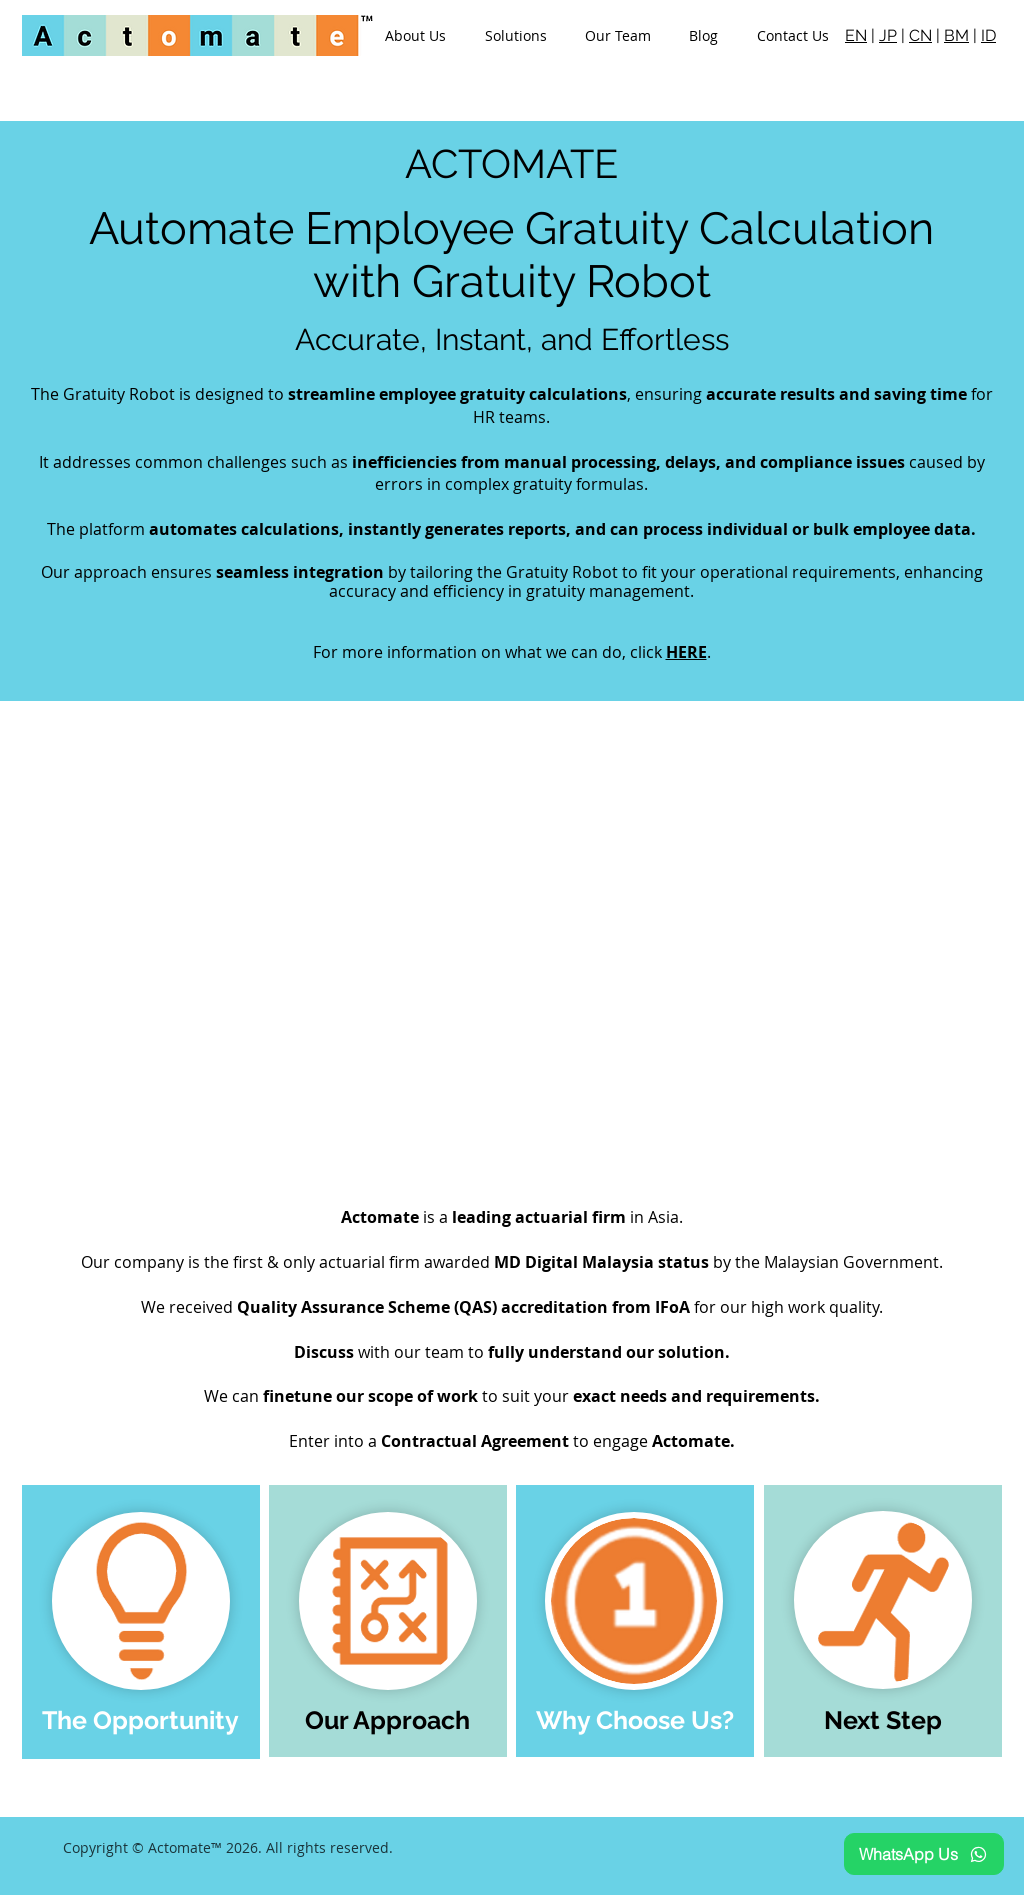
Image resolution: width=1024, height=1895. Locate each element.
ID (988, 35)
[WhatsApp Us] (924, 1854)
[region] (141, 1622)
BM (956, 35)
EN (856, 35)
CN (920, 35)
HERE (686, 652)
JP (888, 35)
